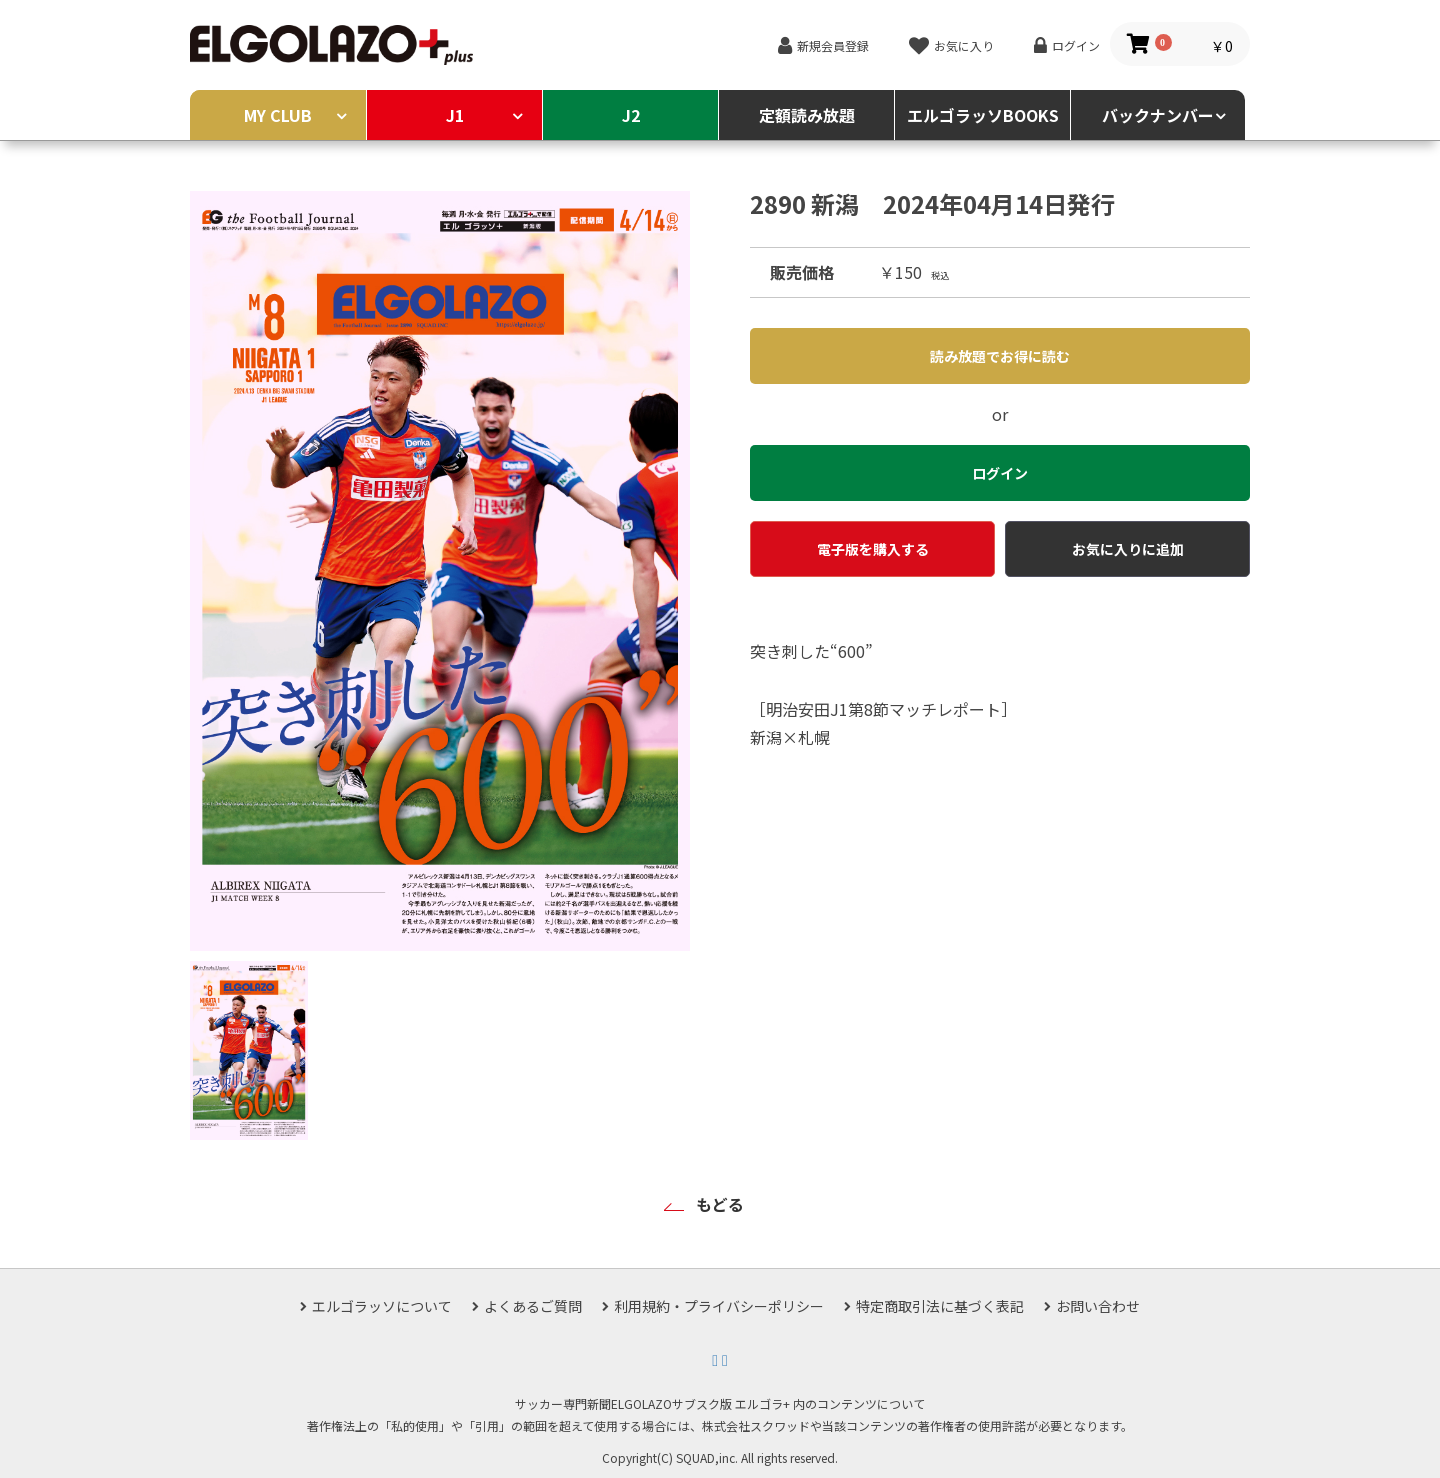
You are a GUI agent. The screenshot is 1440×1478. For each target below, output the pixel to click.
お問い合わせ (1098, 1306)
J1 (455, 115)
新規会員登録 (833, 45)
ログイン (1076, 45)
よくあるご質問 (533, 1306)
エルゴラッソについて (382, 1306)
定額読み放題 (807, 115)
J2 (631, 115)
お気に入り (964, 45)
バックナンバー (1158, 115)
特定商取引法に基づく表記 (940, 1306)
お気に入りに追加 (1128, 549)
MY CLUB (278, 115)
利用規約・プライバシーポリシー (719, 1306)
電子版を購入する (873, 549)
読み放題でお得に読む (1000, 356)
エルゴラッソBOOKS (983, 115)
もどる (720, 1204)
